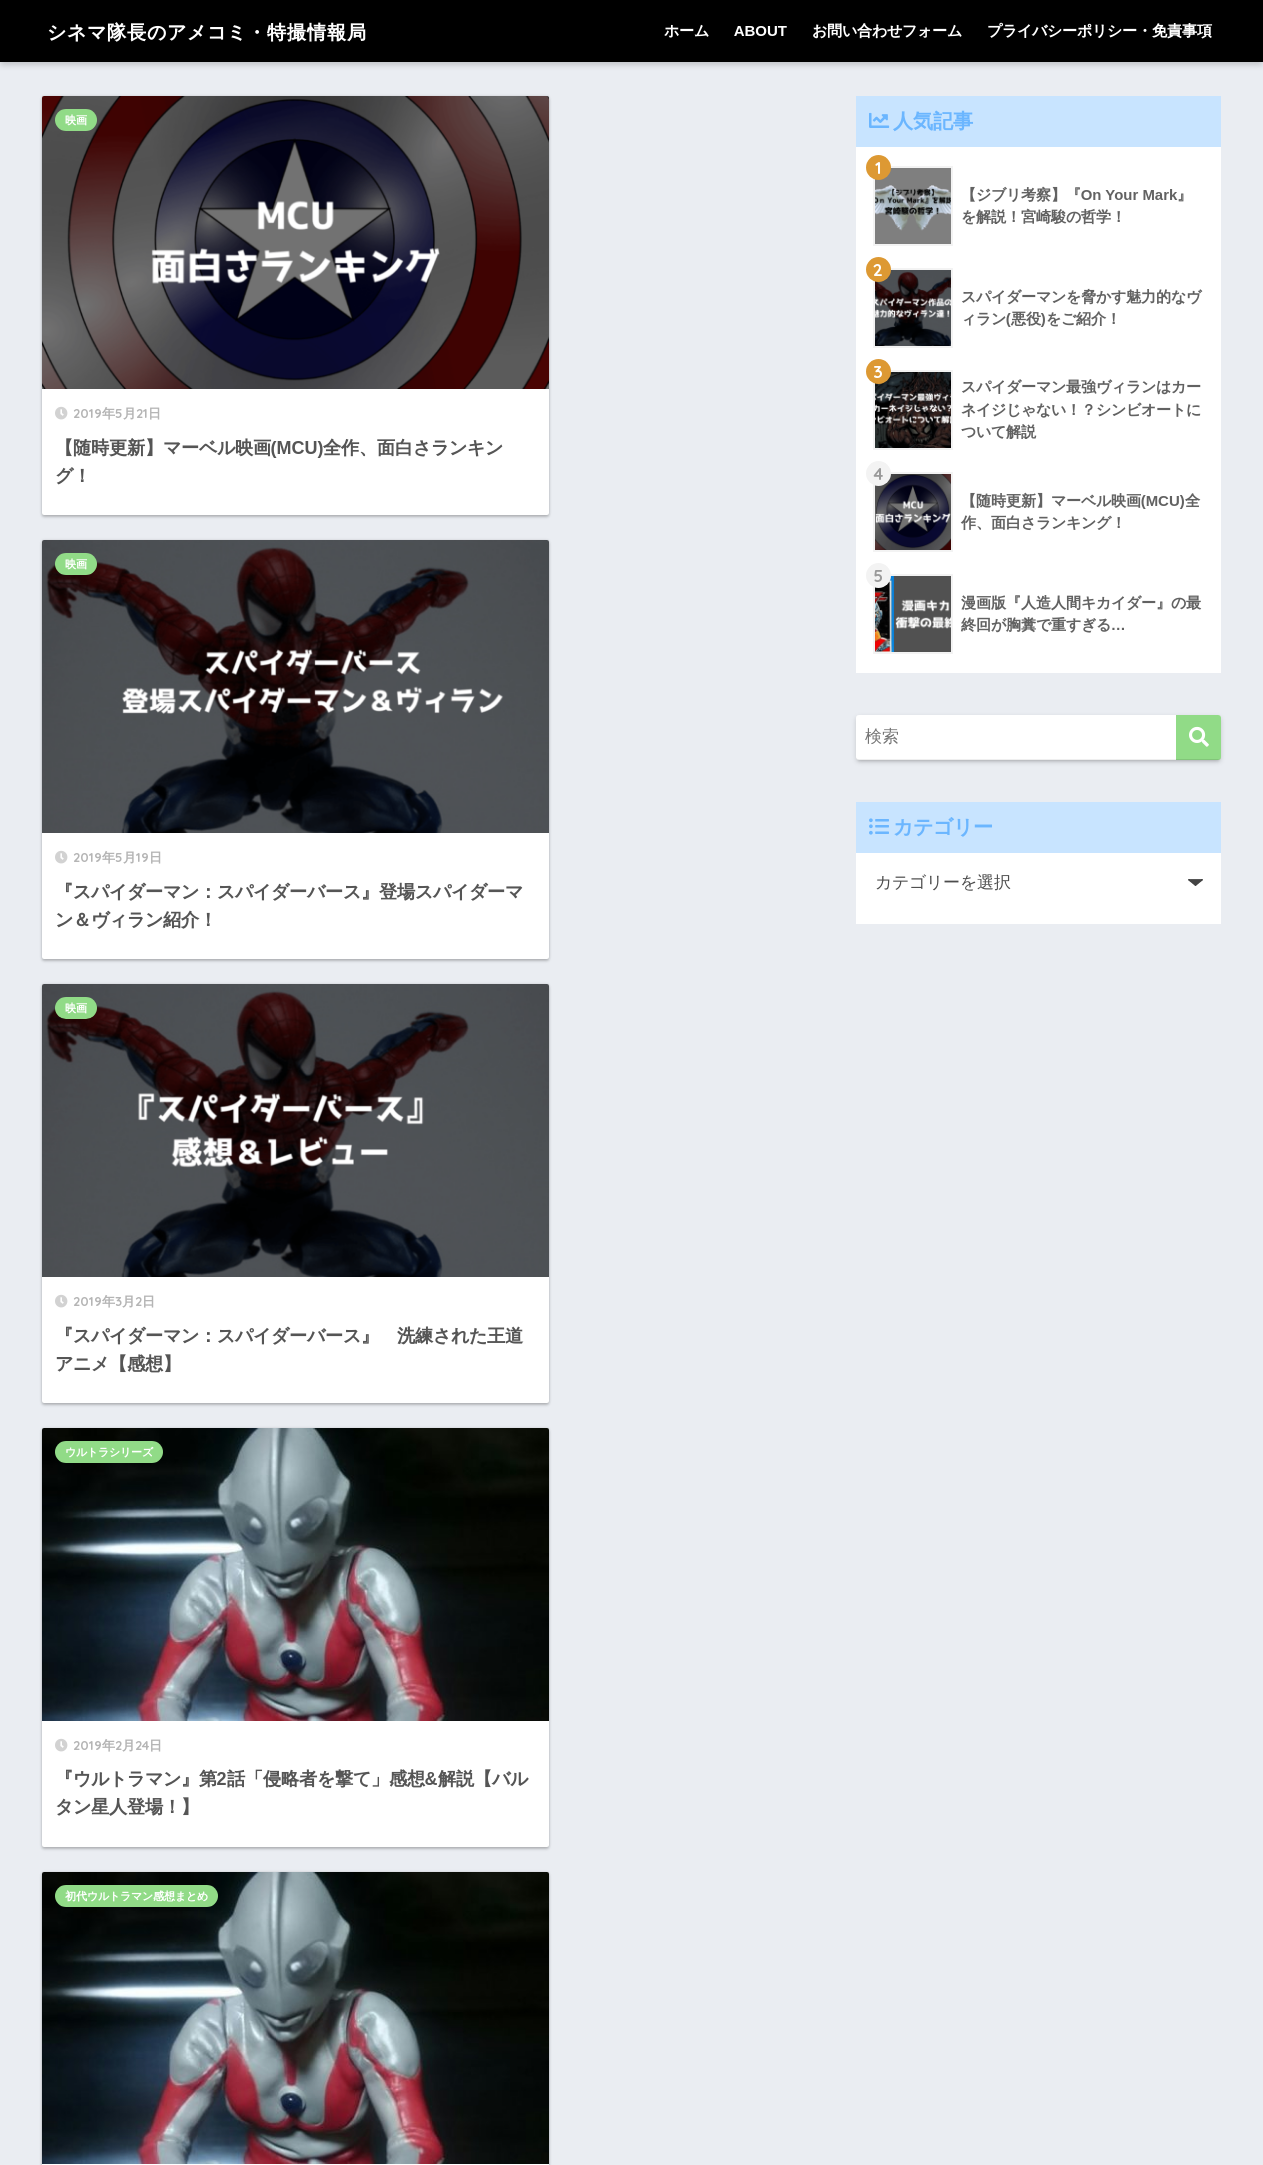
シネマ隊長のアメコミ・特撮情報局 (243, 30)
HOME (631, 2079)
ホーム (686, 30)
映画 (76, 120)
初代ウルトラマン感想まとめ (136, 829)
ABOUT (760, 30)
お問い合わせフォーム (887, 30)
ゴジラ (81, 1538)
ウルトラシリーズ (493, 475)
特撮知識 (471, 1184)
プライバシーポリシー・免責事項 (1099, 30)
